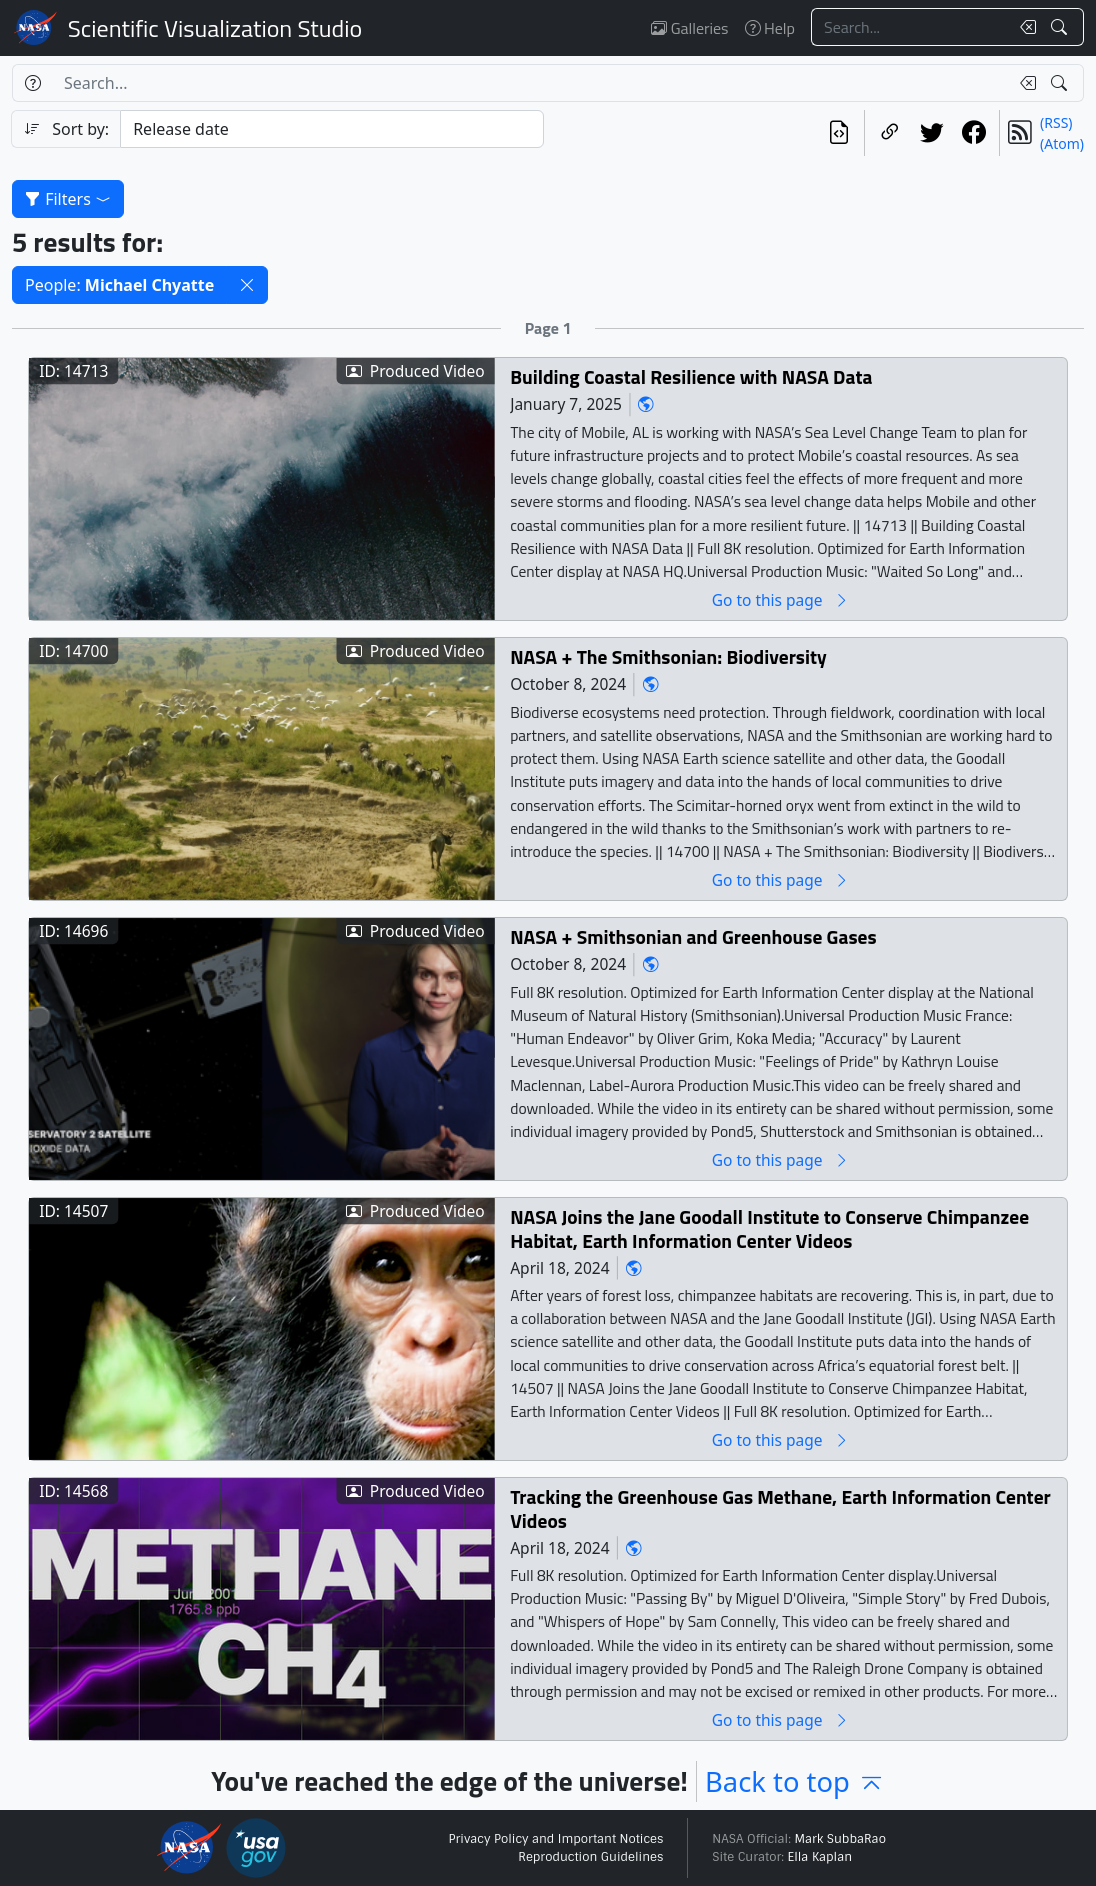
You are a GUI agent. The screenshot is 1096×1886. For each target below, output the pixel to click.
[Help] (32, 83)
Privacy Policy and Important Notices (555, 1839)
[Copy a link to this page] (890, 133)
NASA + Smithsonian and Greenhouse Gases (693, 937)
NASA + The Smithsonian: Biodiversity (668, 657)
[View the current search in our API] (839, 133)
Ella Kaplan (820, 1857)
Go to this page (781, 600)
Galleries (689, 28)
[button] (247, 285)
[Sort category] (332, 129)
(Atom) (1062, 143)
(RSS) (1056, 122)
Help (770, 28)
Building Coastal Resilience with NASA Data (691, 377)
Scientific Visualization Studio (215, 28)
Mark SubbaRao (840, 1839)
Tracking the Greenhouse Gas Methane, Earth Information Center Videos (780, 1509)
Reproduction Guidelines (590, 1857)
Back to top (795, 1781)
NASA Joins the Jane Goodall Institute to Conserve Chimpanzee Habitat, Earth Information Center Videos (769, 1229)
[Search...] (910, 27)
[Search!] (1061, 27)
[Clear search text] (1024, 27)
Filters (68, 199)
